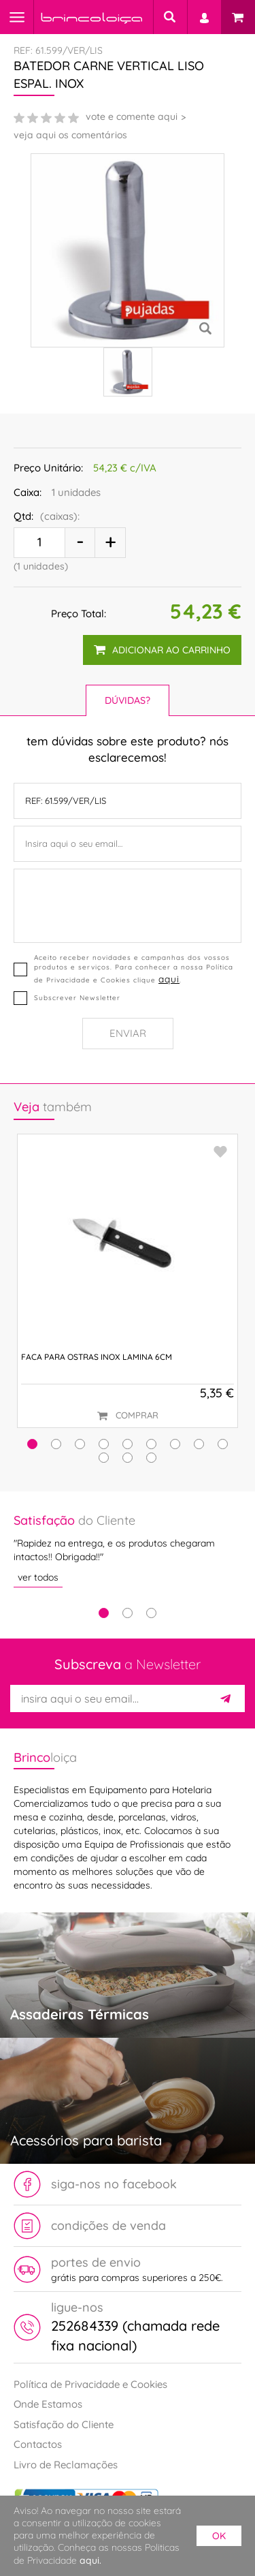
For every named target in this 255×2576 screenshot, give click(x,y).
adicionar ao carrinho (162, 650)
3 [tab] (151, 1613)
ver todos (38, 1577)
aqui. (90, 2560)
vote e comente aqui (131, 116)
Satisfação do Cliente (64, 2424)
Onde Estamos (48, 2403)
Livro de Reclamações (66, 2464)
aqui (169, 978)
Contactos (38, 2444)
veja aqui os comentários (70, 135)
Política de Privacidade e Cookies (90, 2384)
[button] (32, 1444)
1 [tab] (104, 1613)
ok (219, 2536)
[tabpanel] (127, 1549)
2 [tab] (127, 1613)
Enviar (127, 1033)
